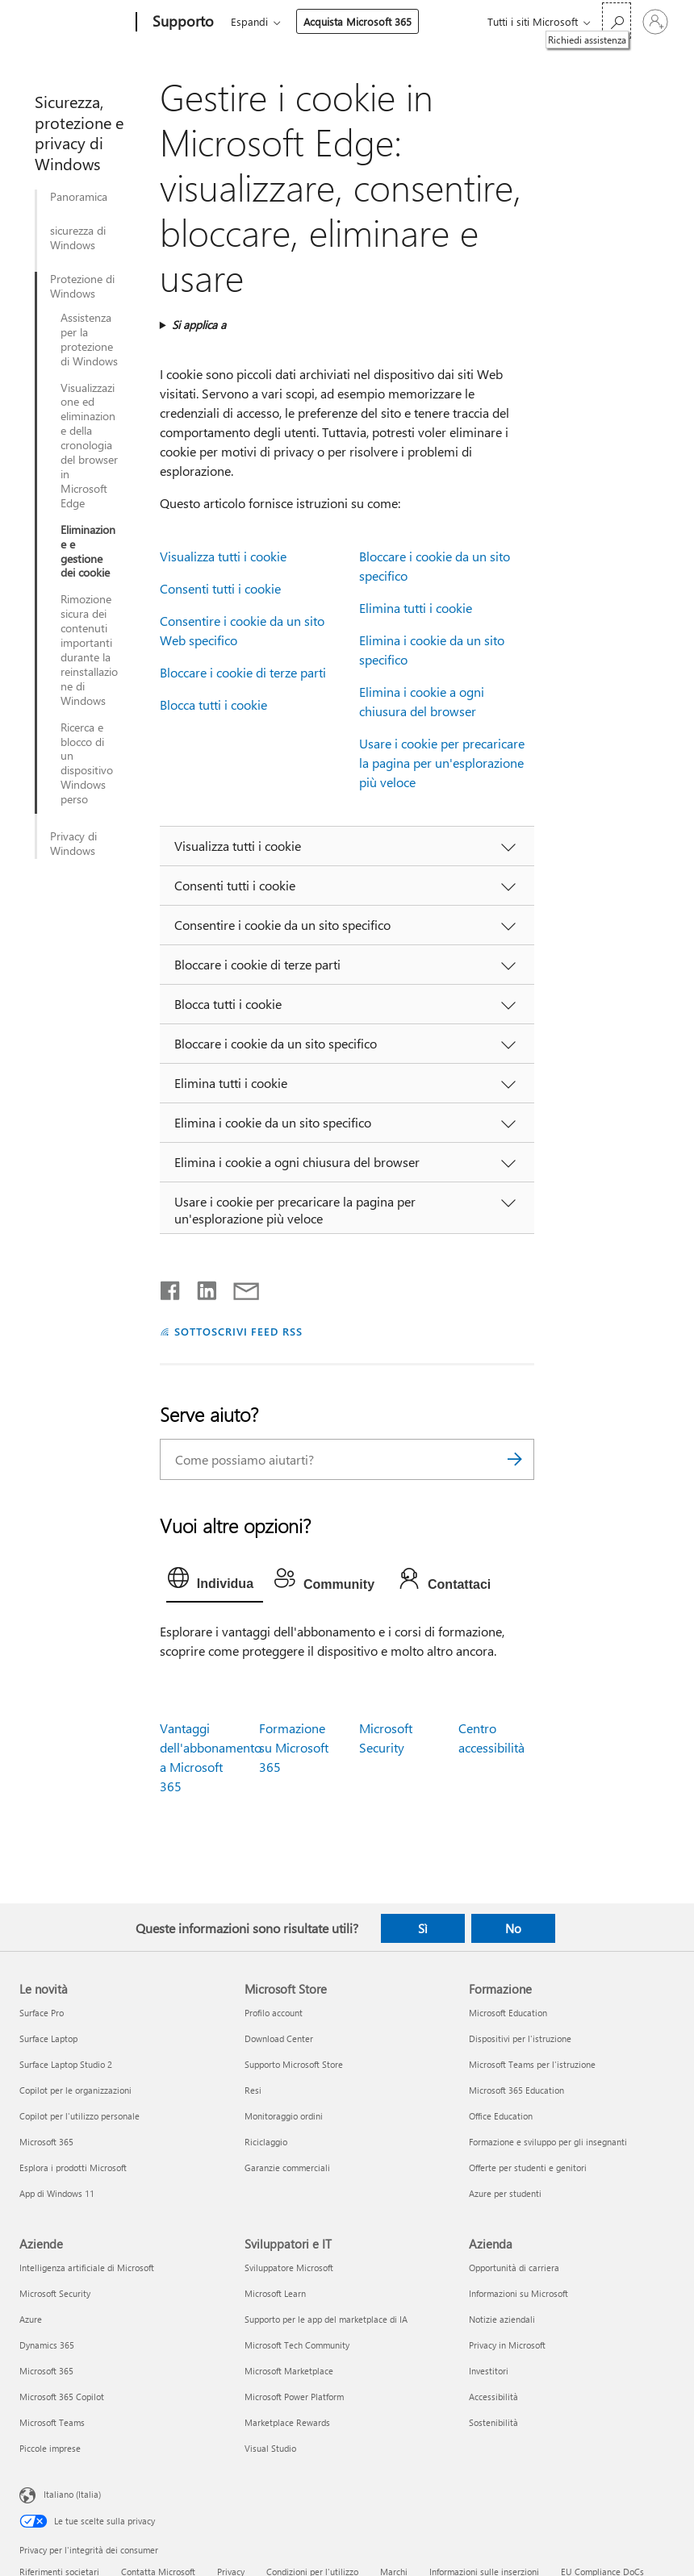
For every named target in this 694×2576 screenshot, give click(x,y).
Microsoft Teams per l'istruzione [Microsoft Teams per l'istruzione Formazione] (532, 2064)
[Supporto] (181, 22)
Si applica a (199, 324)
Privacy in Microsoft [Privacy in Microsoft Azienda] (507, 2345)
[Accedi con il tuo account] (655, 21)
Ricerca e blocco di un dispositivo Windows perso (87, 763)
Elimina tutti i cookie (415, 607)
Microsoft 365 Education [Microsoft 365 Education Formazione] (516, 2090)
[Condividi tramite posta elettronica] (239, 1287)
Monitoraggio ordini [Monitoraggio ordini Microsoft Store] (284, 2116)
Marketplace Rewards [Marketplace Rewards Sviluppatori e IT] (287, 2422)
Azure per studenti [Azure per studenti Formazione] (505, 2193)
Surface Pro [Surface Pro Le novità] (41, 2013)
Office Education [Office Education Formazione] (501, 2116)
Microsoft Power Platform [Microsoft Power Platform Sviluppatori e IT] (294, 2397)
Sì (423, 1928)
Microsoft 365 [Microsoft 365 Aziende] (46, 2371)
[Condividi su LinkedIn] (200, 1287)
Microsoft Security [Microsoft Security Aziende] (54, 2293)
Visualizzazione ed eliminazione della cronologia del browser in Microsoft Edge (89, 446)
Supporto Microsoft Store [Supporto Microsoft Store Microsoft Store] (294, 2064)
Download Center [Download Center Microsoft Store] (279, 2038)
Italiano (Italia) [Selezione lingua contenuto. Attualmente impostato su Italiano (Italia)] (72, 2493)
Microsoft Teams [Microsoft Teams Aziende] (52, 2422)
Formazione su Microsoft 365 (293, 1747)
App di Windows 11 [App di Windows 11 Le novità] (56, 2193)
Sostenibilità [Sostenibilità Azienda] (493, 2422)
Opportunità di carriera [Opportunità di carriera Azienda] (514, 2267)
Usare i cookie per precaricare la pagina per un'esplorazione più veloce (442, 762)
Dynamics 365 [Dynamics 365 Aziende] (46, 2345)
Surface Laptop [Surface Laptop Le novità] (48, 2038)
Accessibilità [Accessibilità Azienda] (493, 2397)
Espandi (249, 21)
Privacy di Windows (73, 843)
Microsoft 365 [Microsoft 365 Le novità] (46, 2142)
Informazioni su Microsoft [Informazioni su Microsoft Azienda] (518, 2293)
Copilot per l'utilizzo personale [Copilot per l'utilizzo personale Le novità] (79, 2116)
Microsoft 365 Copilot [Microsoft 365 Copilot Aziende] (61, 2397)
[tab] (214, 1582)
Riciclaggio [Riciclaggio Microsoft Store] (266, 2142)
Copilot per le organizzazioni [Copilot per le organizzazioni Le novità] (75, 2090)
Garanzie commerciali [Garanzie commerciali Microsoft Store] (287, 2167)
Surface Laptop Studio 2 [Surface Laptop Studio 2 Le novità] (65, 2064)
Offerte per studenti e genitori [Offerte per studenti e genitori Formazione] (528, 2167)
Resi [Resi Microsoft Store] (253, 2090)
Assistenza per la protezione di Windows (89, 340)
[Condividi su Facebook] (171, 1287)
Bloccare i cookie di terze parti (243, 672)
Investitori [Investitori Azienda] (488, 2371)
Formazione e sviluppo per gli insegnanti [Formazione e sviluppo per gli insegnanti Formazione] (548, 2142)
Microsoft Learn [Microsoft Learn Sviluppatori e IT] (275, 2293)
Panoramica (78, 197)
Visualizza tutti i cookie (223, 556)
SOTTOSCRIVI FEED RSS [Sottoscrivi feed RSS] (238, 1331)
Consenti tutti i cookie (220, 588)
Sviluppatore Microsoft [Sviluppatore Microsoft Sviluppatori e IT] (289, 2267)
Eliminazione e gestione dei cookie (88, 552)
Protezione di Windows (82, 286)
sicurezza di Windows (78, 237)
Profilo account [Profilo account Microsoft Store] (274, 2013)
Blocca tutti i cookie (213, 704)
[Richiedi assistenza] (616, 20)
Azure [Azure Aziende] (30, 2319)
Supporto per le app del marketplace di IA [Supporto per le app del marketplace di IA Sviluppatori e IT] (326, 2319)
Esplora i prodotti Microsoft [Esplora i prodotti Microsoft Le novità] (73, 2167)
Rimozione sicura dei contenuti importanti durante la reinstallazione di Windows (89, 649)
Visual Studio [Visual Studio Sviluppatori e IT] (270, 2448)
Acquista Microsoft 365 (357, 21)
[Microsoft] (74, 22)
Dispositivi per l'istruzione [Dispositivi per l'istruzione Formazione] (520, 2038)
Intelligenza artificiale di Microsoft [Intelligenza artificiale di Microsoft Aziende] (86, 2267)
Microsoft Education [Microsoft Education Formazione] (508, 2013)
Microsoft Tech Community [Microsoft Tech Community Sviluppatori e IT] (297, 2345)
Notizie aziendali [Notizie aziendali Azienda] (502, 2319)
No (513, 1928)
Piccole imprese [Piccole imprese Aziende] (50, 2448)
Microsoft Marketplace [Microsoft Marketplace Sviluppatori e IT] (289, 2371)
